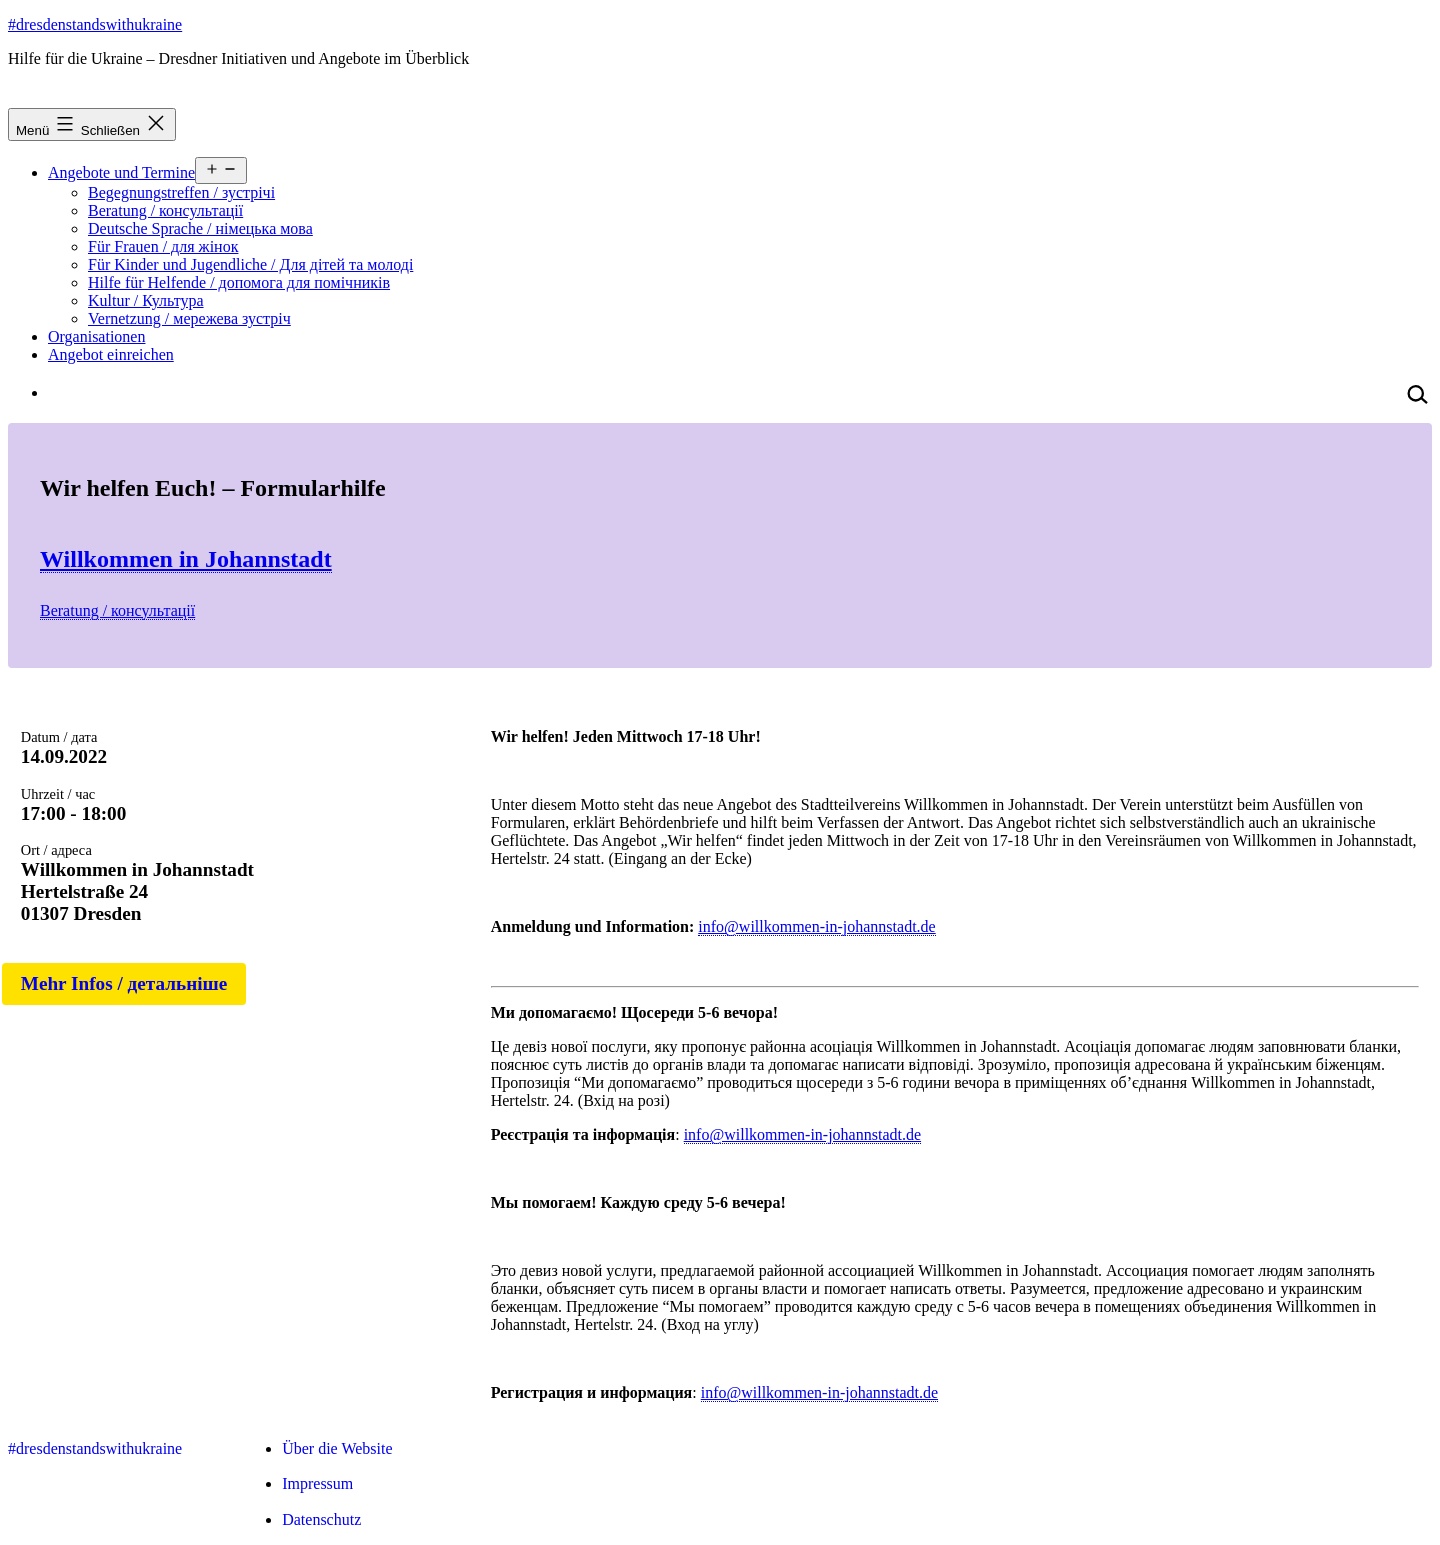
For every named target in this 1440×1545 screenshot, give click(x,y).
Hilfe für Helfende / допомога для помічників (239, 282)
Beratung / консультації (165, 210)
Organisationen (96, 336)
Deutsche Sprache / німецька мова (200, 228)
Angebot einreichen (111, 354)
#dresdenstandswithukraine (95, 24)
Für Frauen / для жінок (163, 246)
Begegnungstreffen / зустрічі (181, 192)
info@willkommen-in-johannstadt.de (816, 926)
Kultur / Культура (146, 300)
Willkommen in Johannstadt (186, 559)
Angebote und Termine (121, 172)
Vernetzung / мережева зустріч (189, 318)
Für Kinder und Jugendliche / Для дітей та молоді (250, 264)
